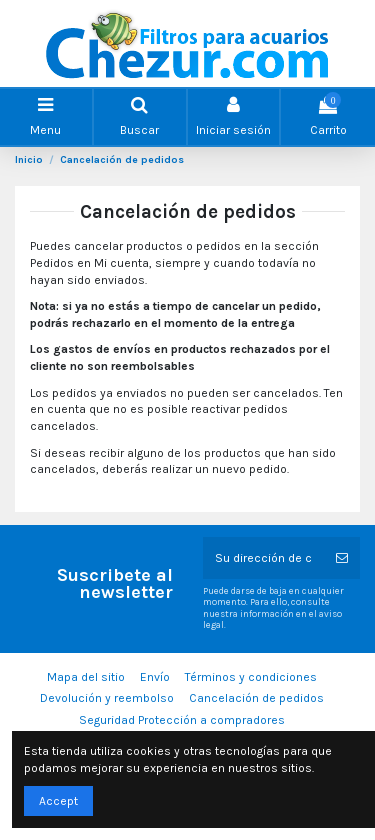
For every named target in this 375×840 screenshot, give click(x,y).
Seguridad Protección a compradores (182, 720)
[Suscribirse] (342, 558)
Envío (155, 677)
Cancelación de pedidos (256, 698)
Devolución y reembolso (107, 698)
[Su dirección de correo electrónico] (264, 558)
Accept (58, 801)
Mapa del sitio (86, 677)
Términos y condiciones (251, 677)
